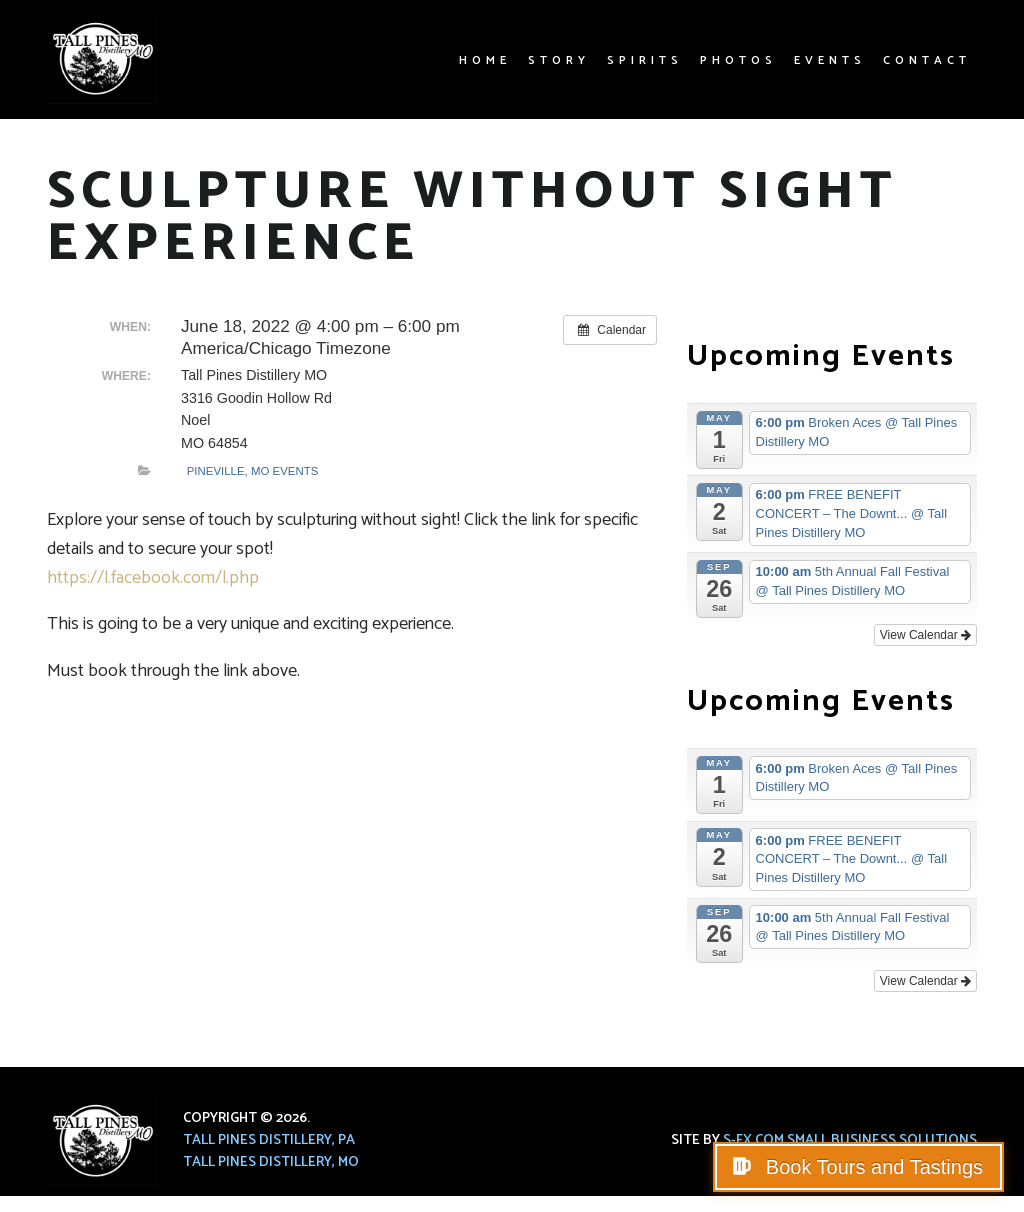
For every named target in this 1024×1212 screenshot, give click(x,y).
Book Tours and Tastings (871, 1167)
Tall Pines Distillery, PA (269, 1140)
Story (559, 60)
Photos (738, 60)
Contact (927, 60)
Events (830, 60)
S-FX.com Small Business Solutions (850, 1140)
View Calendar (925, 635)
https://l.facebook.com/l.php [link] (153, 578)
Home (485, 60)
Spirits (645, 60)
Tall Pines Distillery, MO (271, 1162)
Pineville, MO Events (253, 471)
